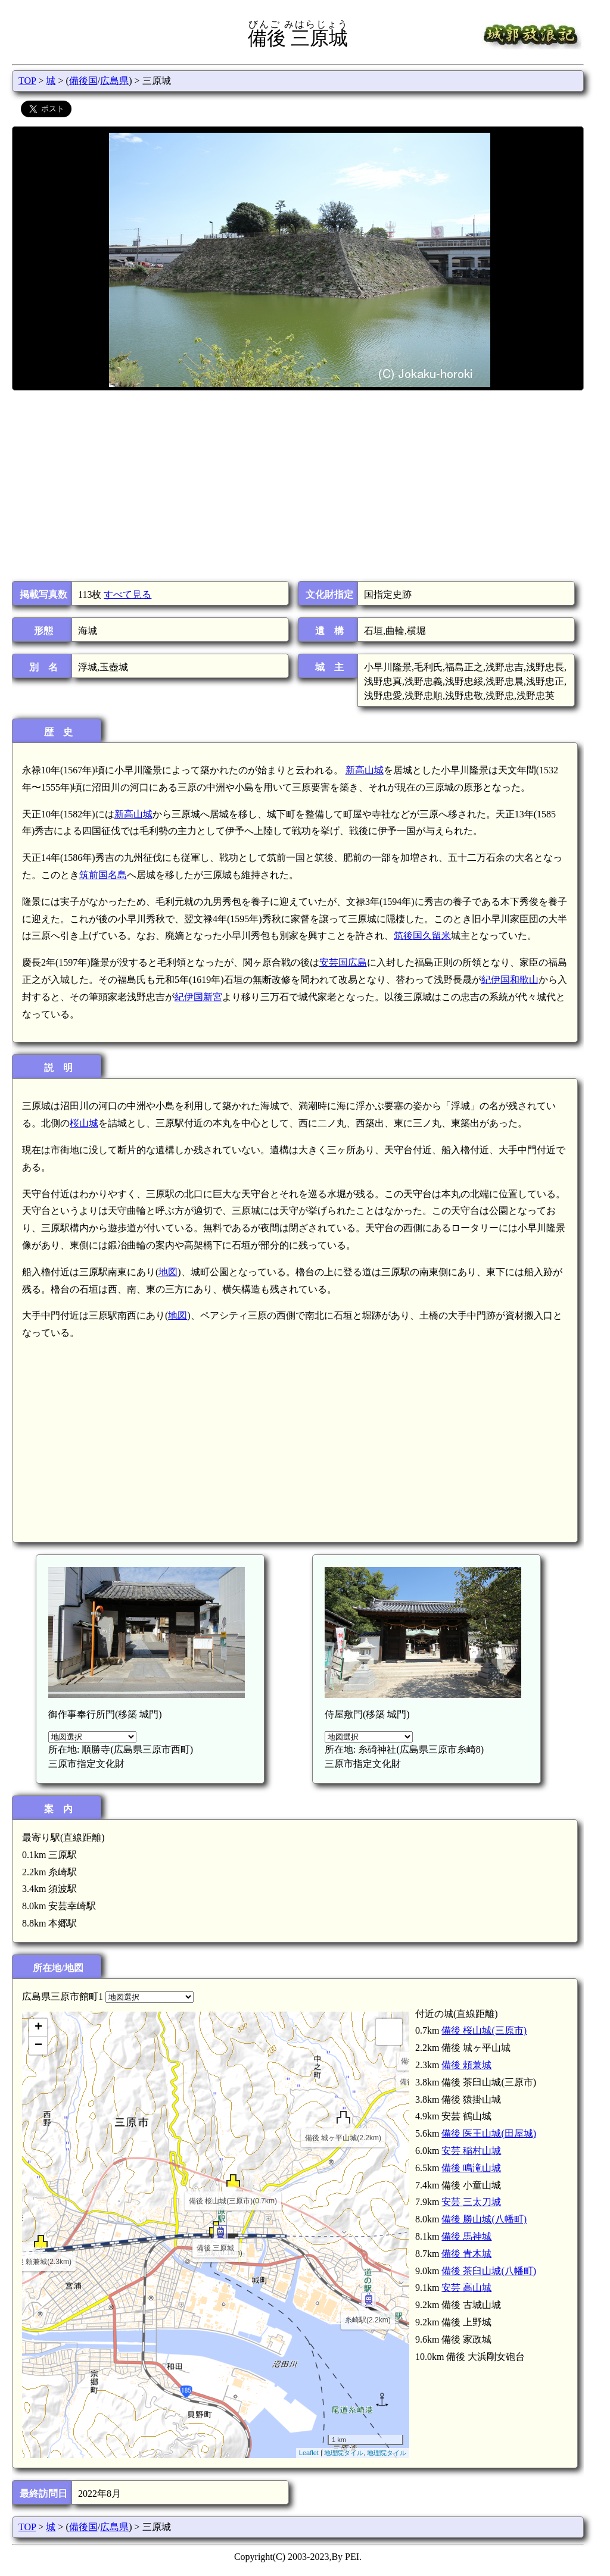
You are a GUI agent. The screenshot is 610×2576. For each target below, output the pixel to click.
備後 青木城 (466, 2254)
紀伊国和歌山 (510, 980)
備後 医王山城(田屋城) (488, 2133)
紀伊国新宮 (198, 997)
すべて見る (127, 594)
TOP (27, 81)
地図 (168, 1272)
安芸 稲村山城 (471, 2151)
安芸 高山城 (466, 2288)
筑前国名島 (103, 875)
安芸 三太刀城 (471, 2202)
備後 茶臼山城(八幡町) (488, 2271)
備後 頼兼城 (466, 2065)
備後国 (83, 81)
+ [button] (38, 2028)
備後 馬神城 (466, 2236)
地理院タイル (343, 2452)
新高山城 (365, 770)
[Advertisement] (297, 485)
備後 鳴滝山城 (471, 2168)
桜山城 (84, 1123)
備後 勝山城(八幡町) (484, 2219)
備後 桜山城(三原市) (484, 2030)
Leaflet (309, 2452)
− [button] (38, 2045)
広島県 (114, 81)
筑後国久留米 (422, 936)
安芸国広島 (343, 962)
